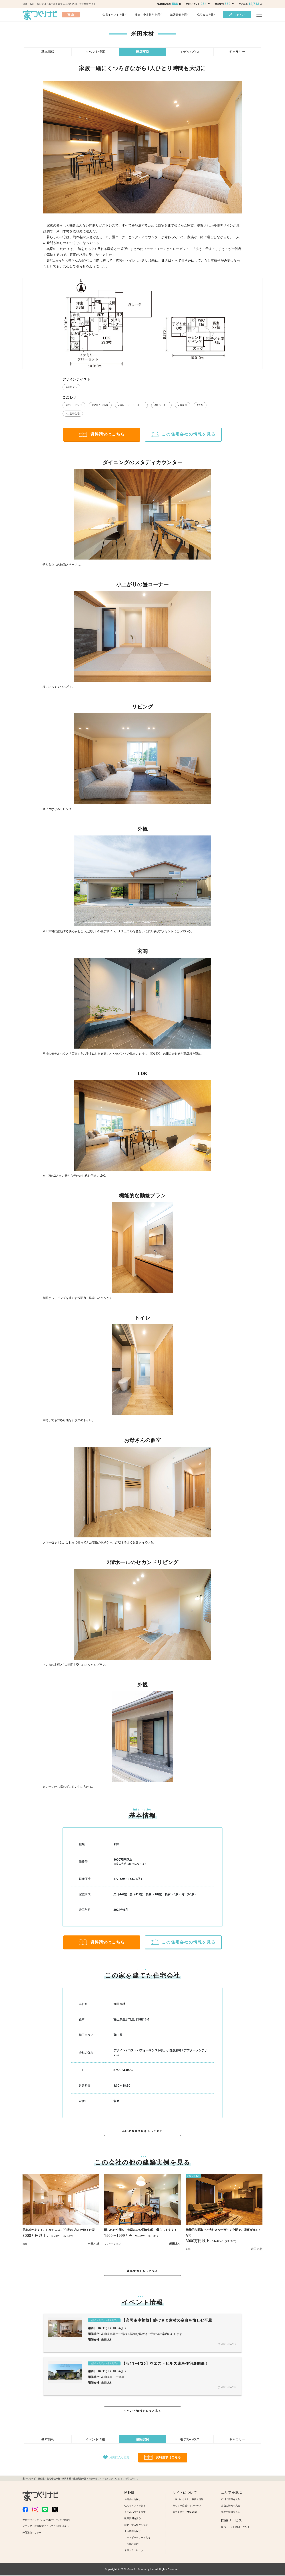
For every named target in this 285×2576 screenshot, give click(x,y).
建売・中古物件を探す (149, 14)
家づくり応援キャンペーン (187, 2506)
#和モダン (71, 387)
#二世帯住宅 (73, 414)
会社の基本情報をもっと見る (142, 2131)
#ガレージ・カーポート (132, 405)
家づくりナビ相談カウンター (236, 2527)
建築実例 (142, 52)
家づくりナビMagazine (185, 2512)
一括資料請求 (131, 2544)
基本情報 (47, 52)
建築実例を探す (180, 14)
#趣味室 (183, 405)
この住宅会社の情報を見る (183, 434)
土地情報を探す (132, 2531)
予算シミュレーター (135, 2550)
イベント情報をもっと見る (142, 2411)
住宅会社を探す (207, 14)
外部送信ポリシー (32, 2533)
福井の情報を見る (230, 2512)
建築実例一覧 (79, 2479)
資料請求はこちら (102, 434)
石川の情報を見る (230, 2499)
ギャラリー (237, 52)
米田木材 (119, 2004)
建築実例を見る (132, 2519)
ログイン (237, 14)
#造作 (201, 405)
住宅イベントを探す (115, 14)
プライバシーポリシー (46, 2520)
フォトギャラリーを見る (137, 2538)
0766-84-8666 (123, 2070)
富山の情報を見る (230, 2506)
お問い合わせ (62, 2526)
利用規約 (65, 2520)
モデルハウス (190, 52)
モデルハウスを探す (135, 2512)
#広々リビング (74, 405)
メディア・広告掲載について (38, 2526)
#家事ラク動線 (100, 405)
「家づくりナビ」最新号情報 (188, 2499)
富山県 (41, 2479)
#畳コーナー (162, 405)
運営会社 (27, 2520)
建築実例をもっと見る (142, 2271)
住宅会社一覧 (53, 2479)
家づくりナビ (29, 2479)
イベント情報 (95, 52)
